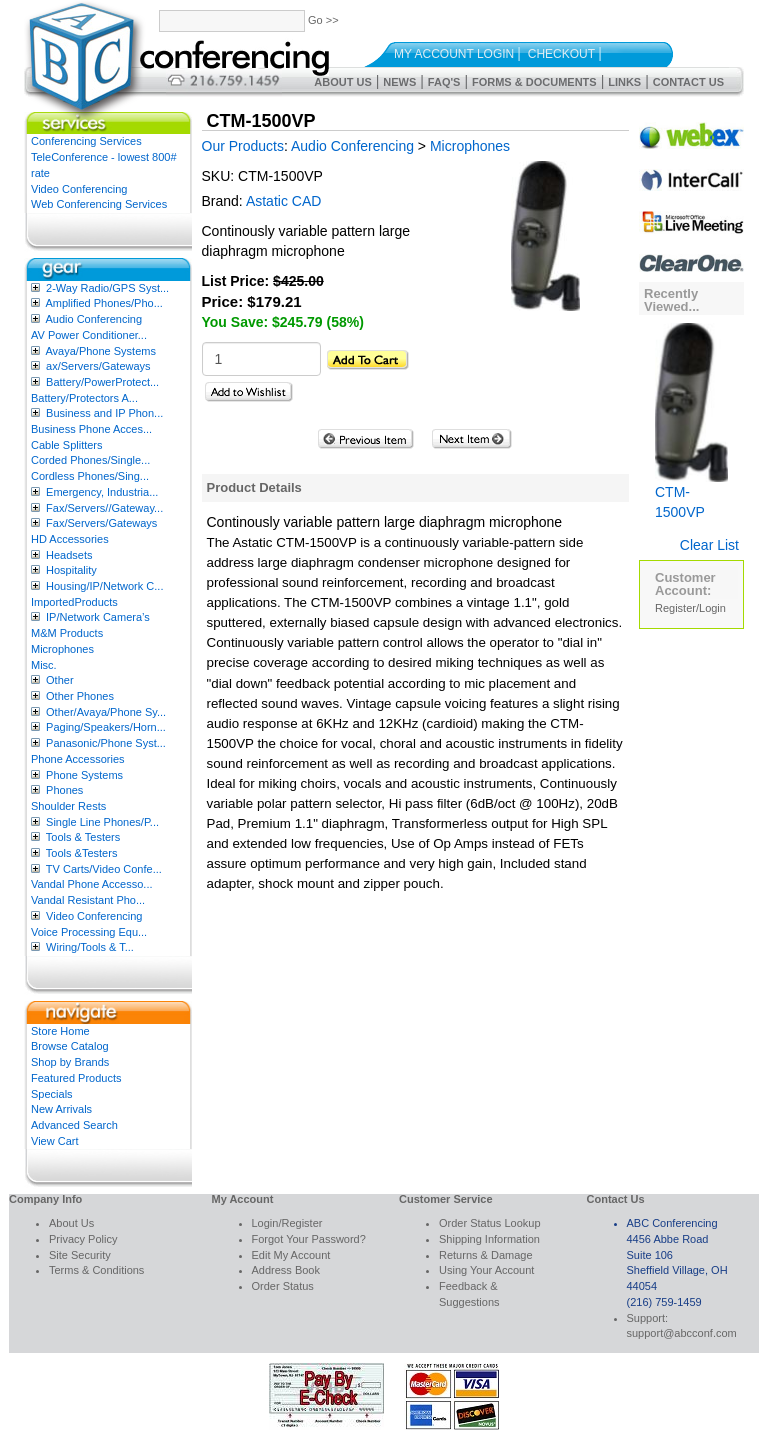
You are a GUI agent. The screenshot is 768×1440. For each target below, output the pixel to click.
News (399, 82)
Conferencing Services (86, 141)
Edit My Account (291, 1255)
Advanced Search (74, 1125)
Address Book (286, 1270)
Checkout (561, 54)
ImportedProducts (74, 602)
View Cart (54, 1141)
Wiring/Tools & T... (90, 947)
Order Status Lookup (490, 1223)
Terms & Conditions (96, 1270)
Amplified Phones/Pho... (103, 303)
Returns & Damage (486, 1255)
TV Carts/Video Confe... (104, 869)
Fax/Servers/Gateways (101, 523)
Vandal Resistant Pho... (88, 900)
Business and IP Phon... (104, 413)
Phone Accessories (78, 759)
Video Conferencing (79, 189)
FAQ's (444, 82)
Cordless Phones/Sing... (90, 476)
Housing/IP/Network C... (104, 586)
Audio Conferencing (93, 319)
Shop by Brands (70, 1062)
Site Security (80, 1255)
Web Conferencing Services (99, 204)
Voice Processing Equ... (89, 932)
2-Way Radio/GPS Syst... (107, 288)
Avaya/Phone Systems (100, 351)
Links (624, 82)
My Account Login (454, 54)
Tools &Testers (82, 853)
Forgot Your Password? (309, 1239)
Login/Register (287, 1223)
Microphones (62, 649)
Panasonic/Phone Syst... (106, 743)
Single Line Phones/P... (102, 822)
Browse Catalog (70, 1046)
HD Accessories (70, 539)
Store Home (60, 1031)
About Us (342, 82)
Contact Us (688, 82)
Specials (52, 1094)
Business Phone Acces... (91, 429)
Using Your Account (486, 1270)
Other (60, 680)
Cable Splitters (67, 445)
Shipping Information (489, 1239)
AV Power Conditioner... (89, 335)
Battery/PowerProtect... (102, 382)
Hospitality (71, 570)
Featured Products (76, 1078)
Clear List (709, 545)
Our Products (243, 146)
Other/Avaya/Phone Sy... (106, 712)
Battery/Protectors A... (84, 398)
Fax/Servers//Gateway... (104, 508)
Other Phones (80, 696)
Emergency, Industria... (102, 492)
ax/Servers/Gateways (98, 366)
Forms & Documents (534, 82)
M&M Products (67, 633)
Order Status (283, 1286)
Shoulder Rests (68, 806)
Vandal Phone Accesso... (92, 884)
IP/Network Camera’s (98, 617)
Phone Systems (84, 775)
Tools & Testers (83, 837)
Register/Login (690, 608)
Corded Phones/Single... (90, 460)
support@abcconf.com (682, 1333)
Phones (64, 790)
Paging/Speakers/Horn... (106, 727)
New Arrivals (61, 1109)
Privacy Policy (83, 1239)
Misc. (44, 665)
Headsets (69, 555)
